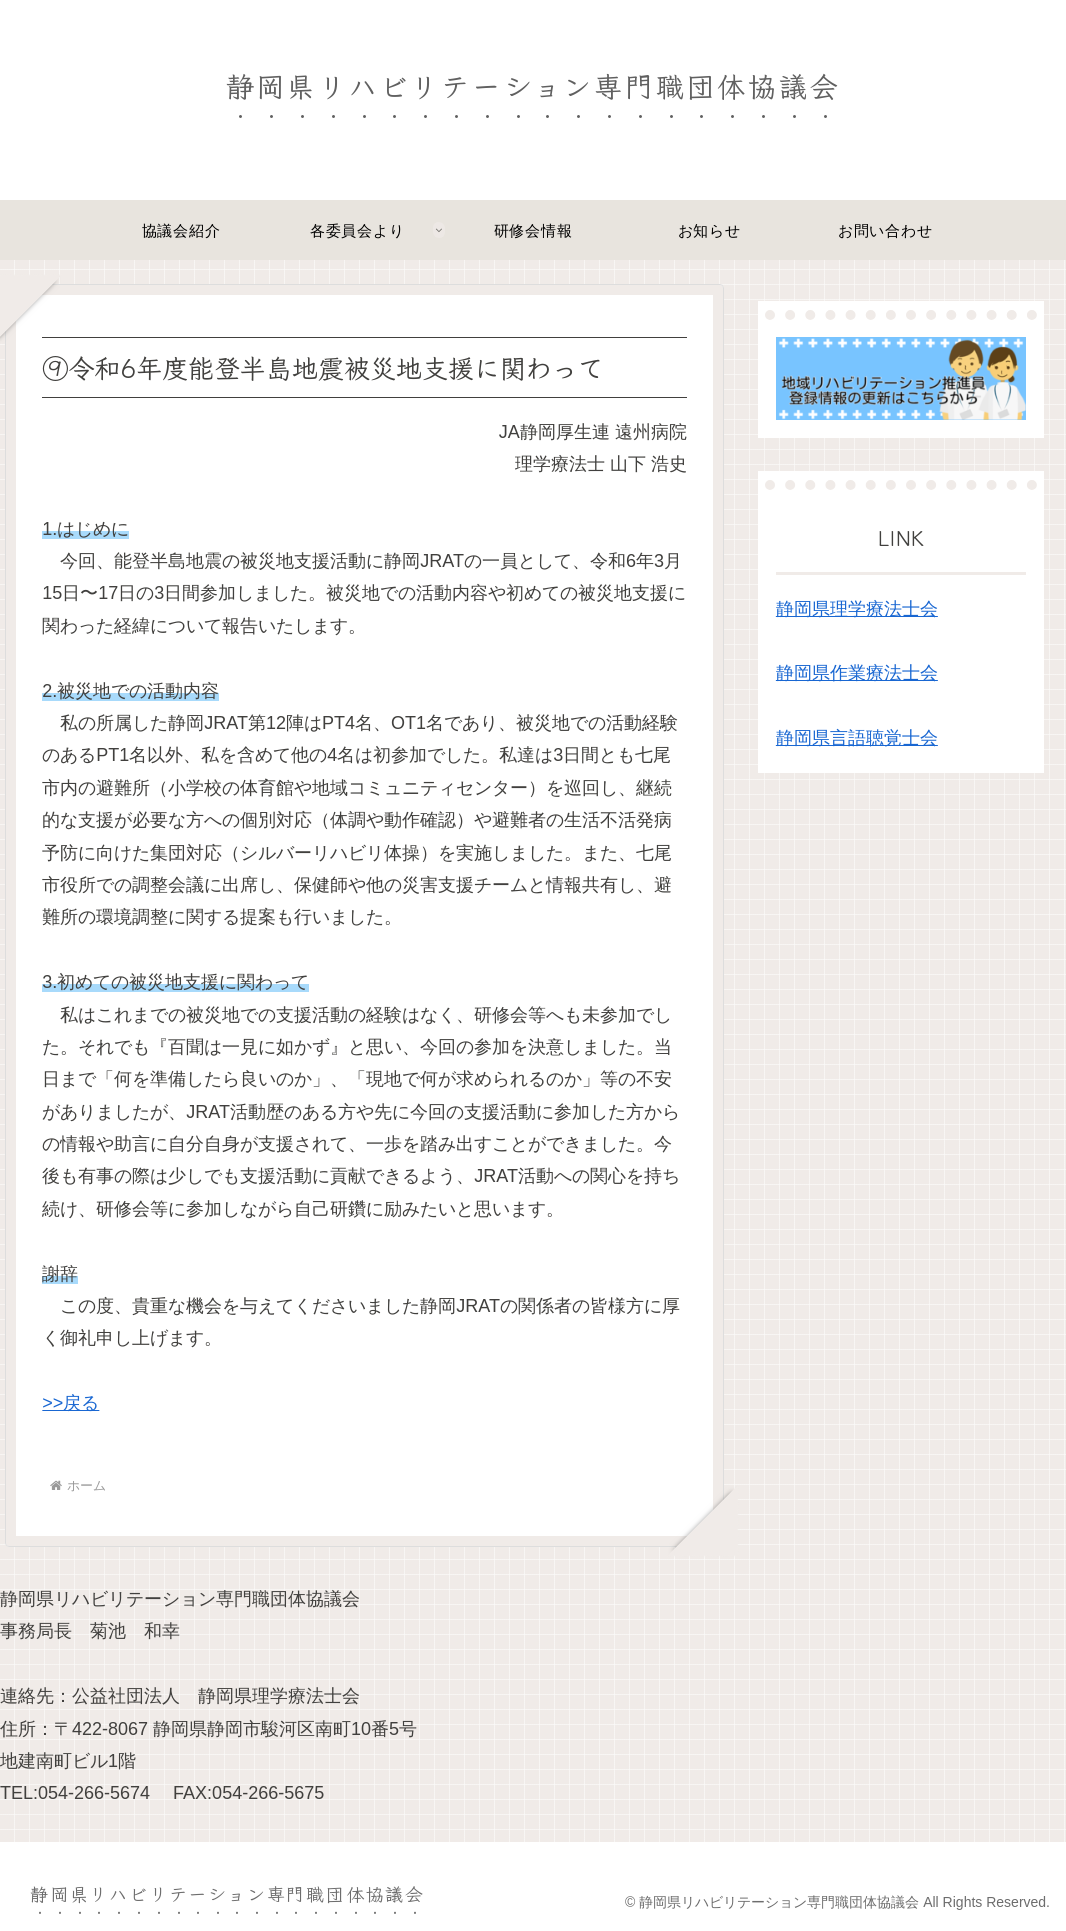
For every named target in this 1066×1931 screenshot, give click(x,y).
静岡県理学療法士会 (857, 609)
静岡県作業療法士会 (857, 673)
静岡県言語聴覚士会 (857, 738)
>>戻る (70, 1403)
